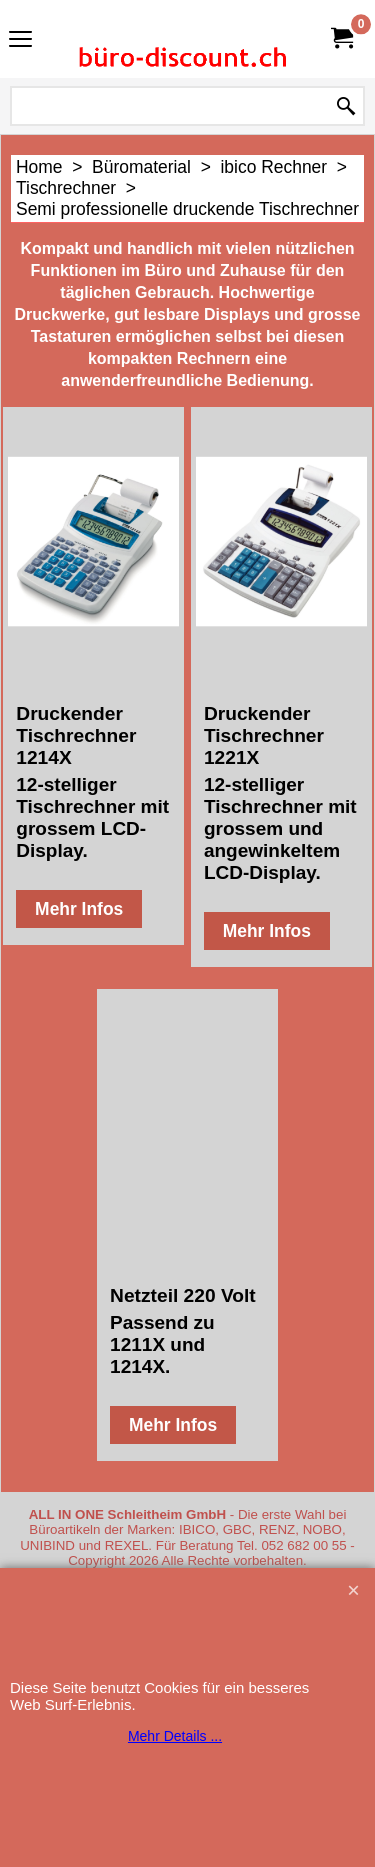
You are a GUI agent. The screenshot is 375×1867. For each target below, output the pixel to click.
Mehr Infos (79, 909)
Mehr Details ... (175, 1736)
